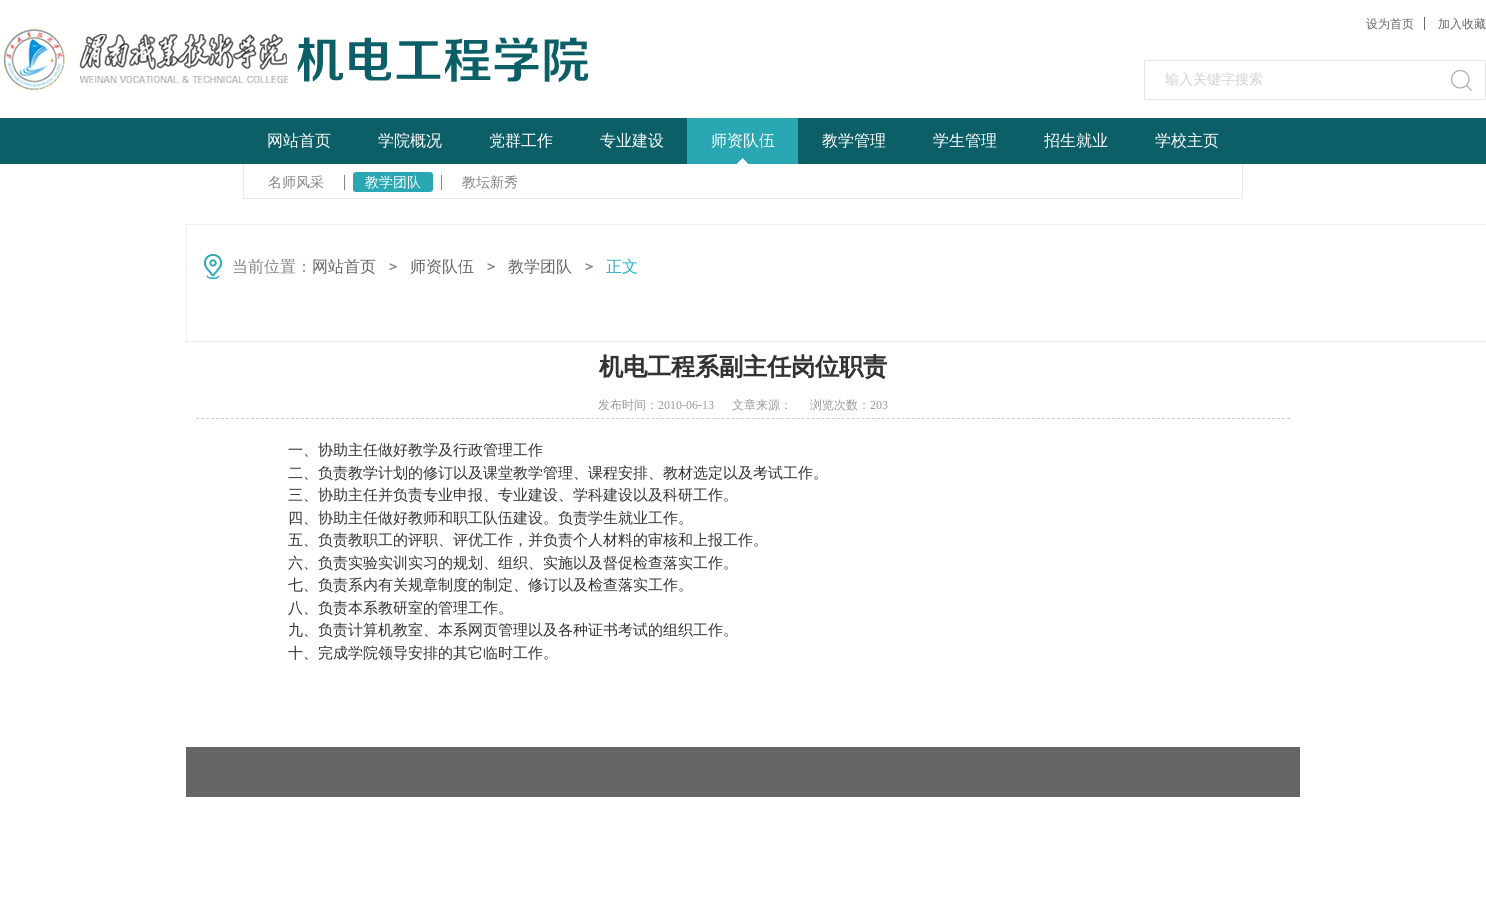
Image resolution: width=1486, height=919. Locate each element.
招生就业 (1076, 140)
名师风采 (296, 182)
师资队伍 (743, 140)
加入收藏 (1462, 24)
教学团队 (393, 182)
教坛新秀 (490, 182)
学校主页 (1187, 140)
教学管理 (854, 140)
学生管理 (965, 140)
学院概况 (410, 140)
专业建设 (632, 140)
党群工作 (521, 140)
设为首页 (1390, 24)
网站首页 (299, 140)
